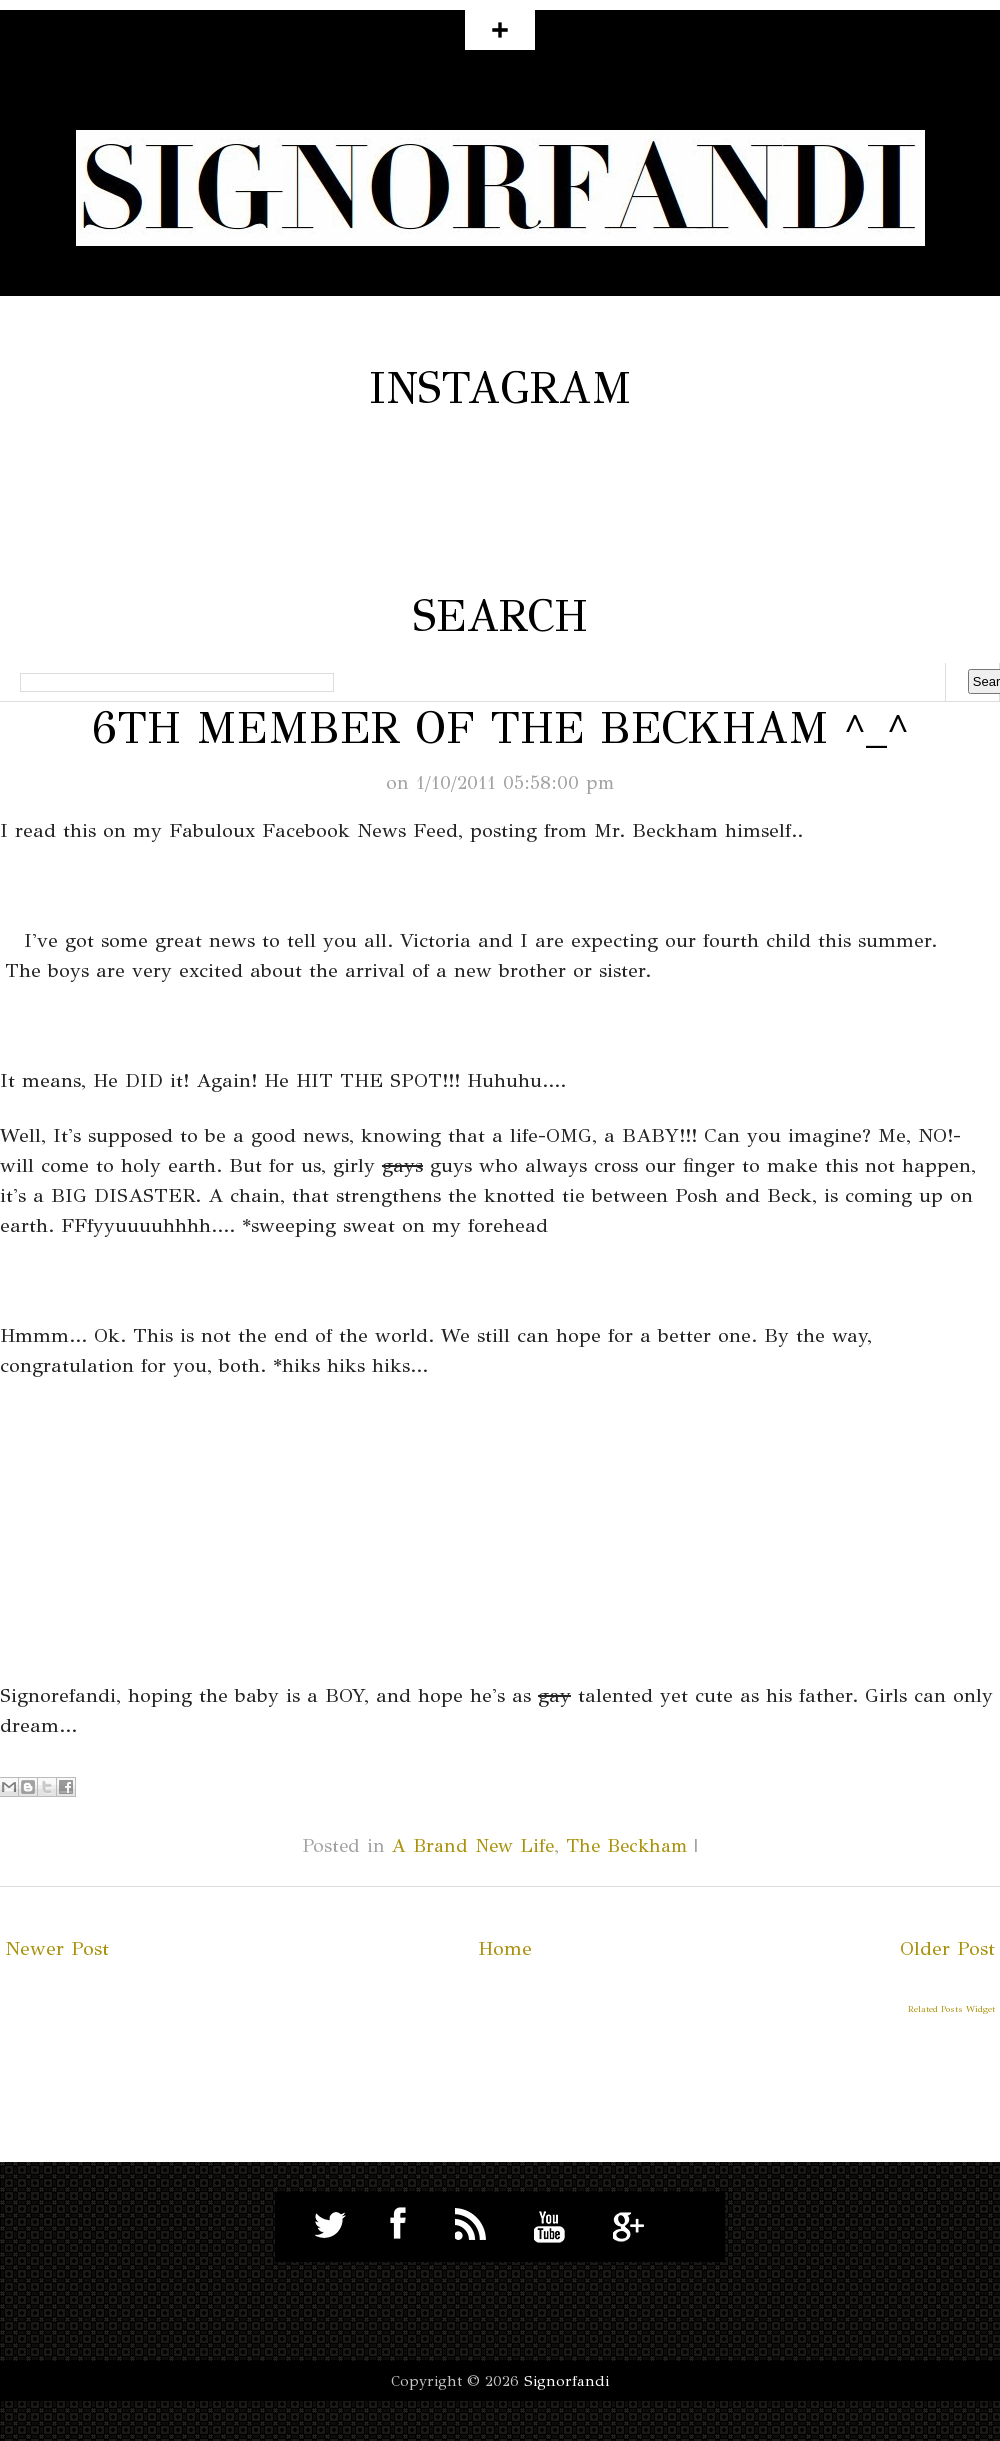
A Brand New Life (473, 1845)
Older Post (947, 1948)
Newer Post (57, 1948)
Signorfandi (566, 2381)
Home (505, 1948)
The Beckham (626, 1845)
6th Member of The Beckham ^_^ (500, 728)
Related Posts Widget (951, 2008)
